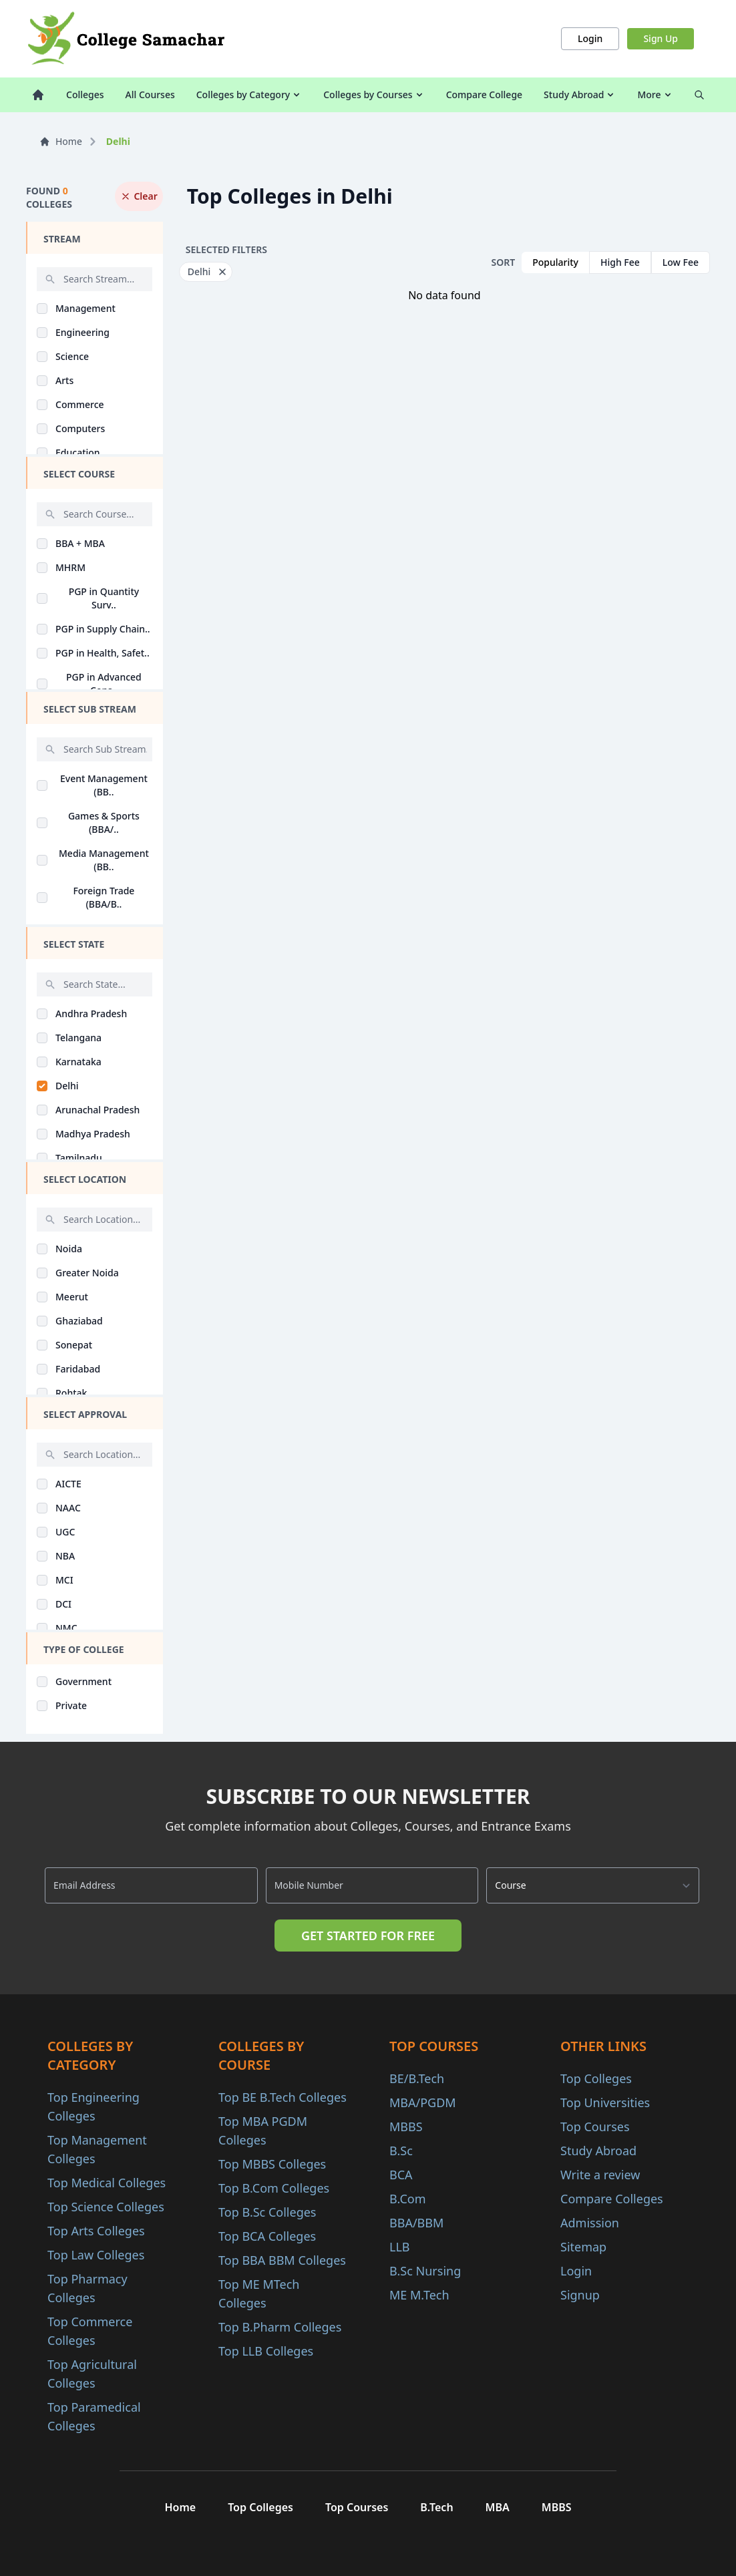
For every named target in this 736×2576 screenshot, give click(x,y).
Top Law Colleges (95, 2255)
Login (590, 38)
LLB (399, 2247)
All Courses (150, 94)
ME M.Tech (419, 2295)
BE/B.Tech (416, 2078)
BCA (401, 2175)
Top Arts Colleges (96, 2231)
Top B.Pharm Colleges (279, 2327)
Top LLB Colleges (265, 2351)
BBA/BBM (416, 2223)
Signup (580, 2295)
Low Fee (681, 262)
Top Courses (595, 2127)
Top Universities (605, 2102)
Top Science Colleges (105, 2207)
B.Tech (436, 2507)
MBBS (406, 2127)
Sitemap (583, 2247)
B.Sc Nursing (425, 2271)
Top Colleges (596, 2078)
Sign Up (660, 38)
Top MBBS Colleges (272, 2164)
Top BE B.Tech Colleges (282, 2097)
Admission (589, 2223)
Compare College (484, 94)
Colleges (85, 94)
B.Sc (401, 2151)
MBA (498, 2507)
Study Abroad (580, 94)
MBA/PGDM (422, 2102)
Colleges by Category (249, 94)
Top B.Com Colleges (273, 2188)
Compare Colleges (611, 2199)
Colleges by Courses (373, 94)
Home (60, 141)
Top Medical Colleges (106, 2183)
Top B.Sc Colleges (267, 2212)
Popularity (555, 262)
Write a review (600, 2175)
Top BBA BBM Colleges (282, 2260)
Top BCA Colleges (267, 2236)
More (655, 94)
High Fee (620, 262)
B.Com (407, 2199)
